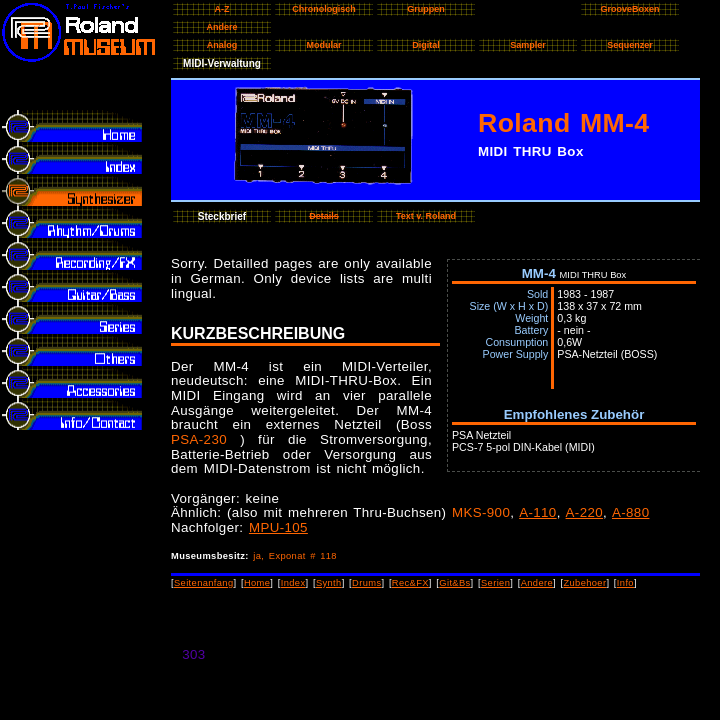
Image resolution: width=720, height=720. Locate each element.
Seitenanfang (204, 583)
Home (257, 583)
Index (293, 583)
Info (625, 583)
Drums (366, 583)
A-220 (584, 512)
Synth (329, 583)
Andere (537, 583)
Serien (495, 583)
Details (324, 216)
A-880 (630, 512)
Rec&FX (410, 583)
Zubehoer (584, 583)
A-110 (537, 512)
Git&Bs (454, 583)
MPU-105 (278, 527)
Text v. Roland (426, 216)
